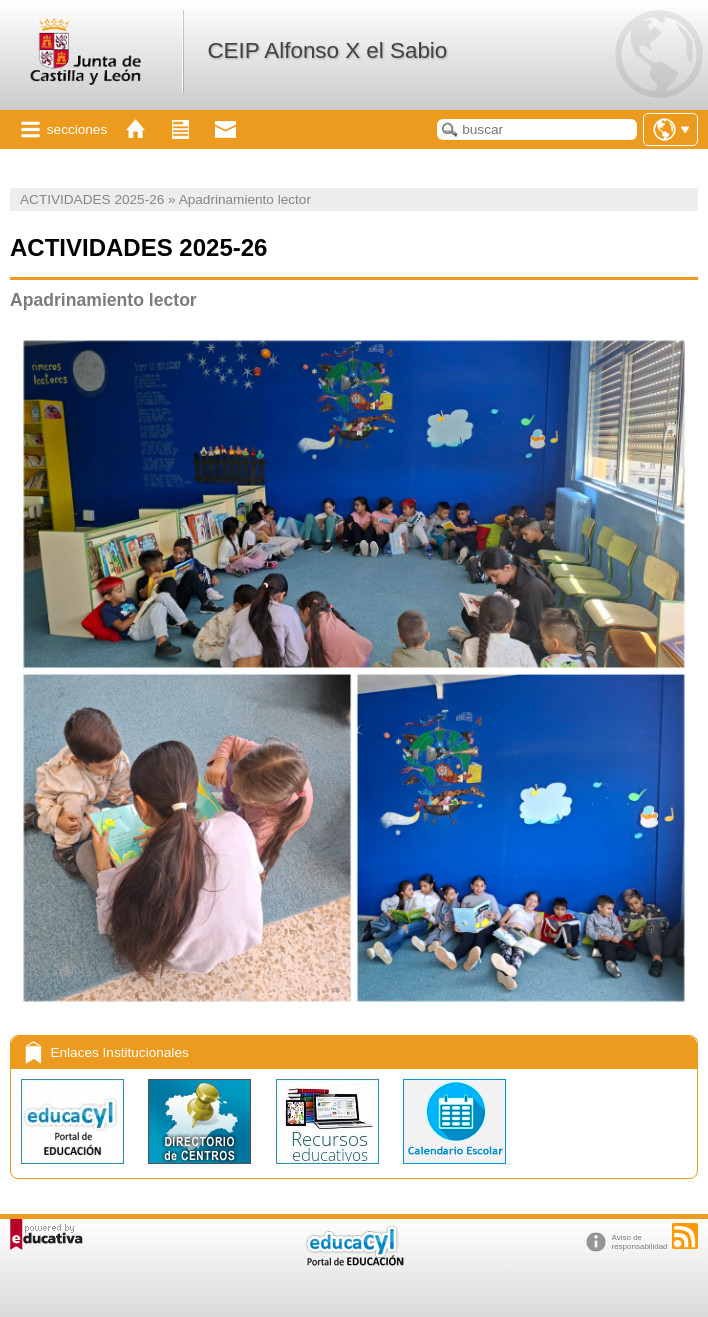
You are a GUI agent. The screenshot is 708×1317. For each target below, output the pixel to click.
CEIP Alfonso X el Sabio (327, 50)
